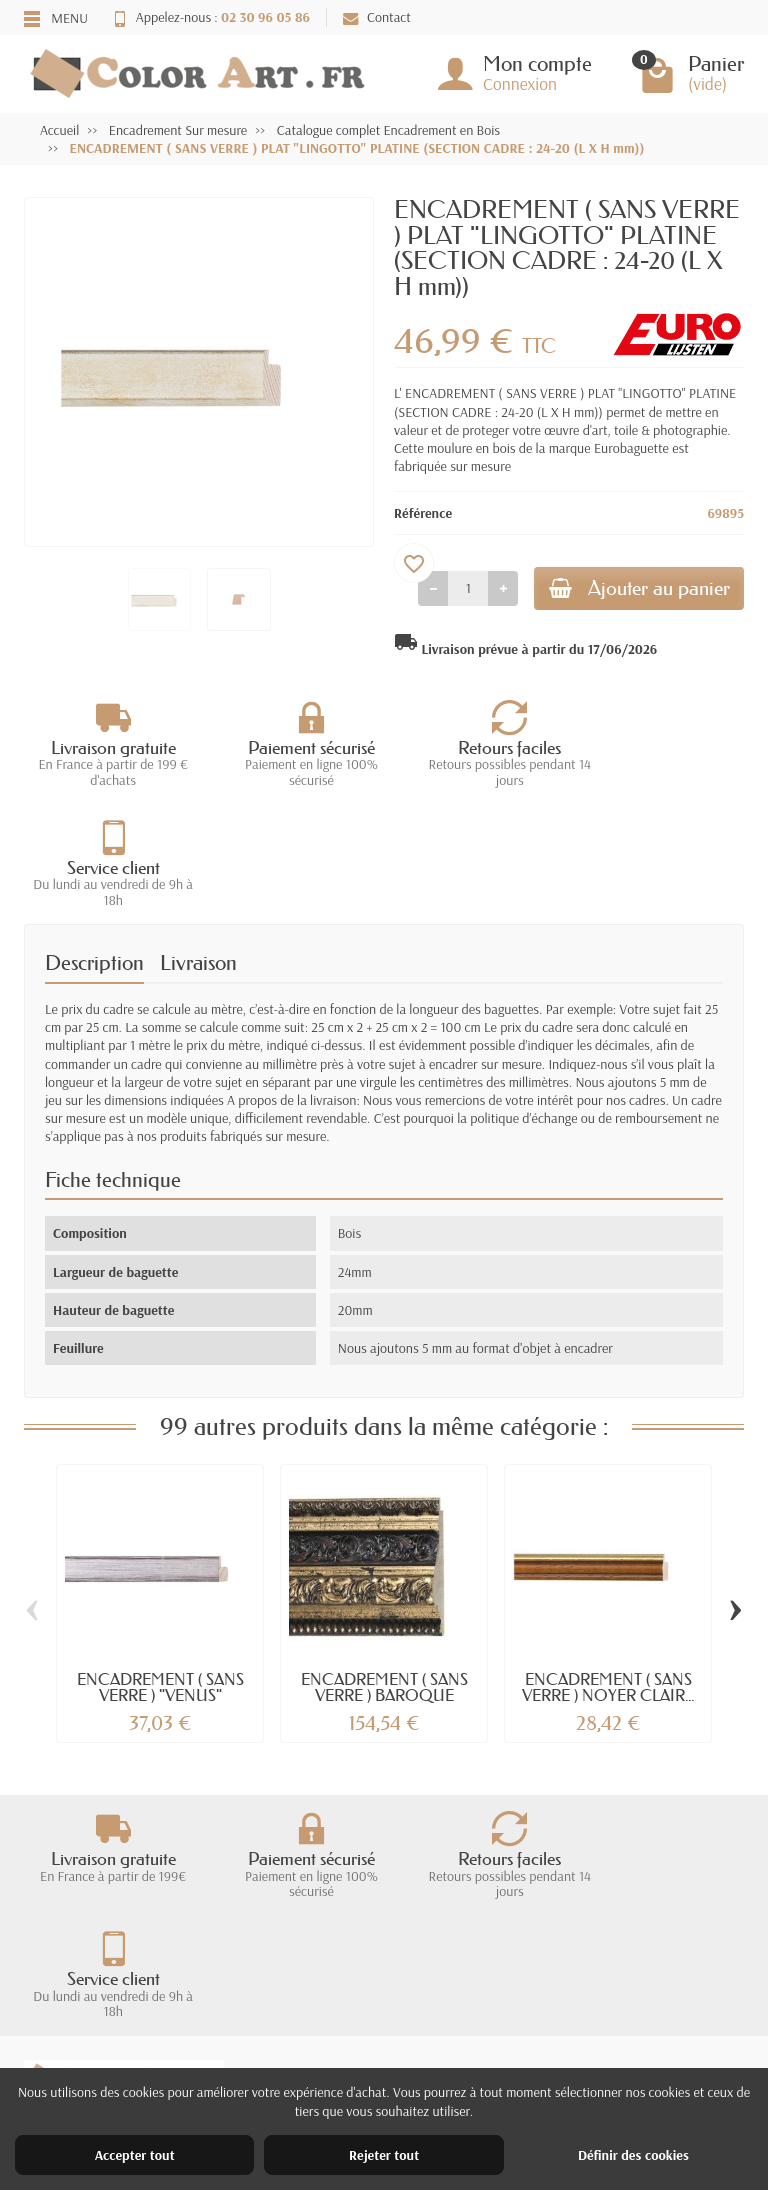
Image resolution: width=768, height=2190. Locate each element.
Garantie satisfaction (99, 2051)
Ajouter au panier (631, 589)
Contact (377, 17)
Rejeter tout (384, 2155)
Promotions (281, 2025)
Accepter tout (135, 2155)
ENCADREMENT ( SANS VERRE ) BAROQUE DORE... (384, 1578)
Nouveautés (283, 2051)
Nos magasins (477, 2051)
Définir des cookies (633, 2155)
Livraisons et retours (98, 2025)
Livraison (198, 846)
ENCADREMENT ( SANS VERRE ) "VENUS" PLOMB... (160, 1578)
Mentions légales (486, 2025)
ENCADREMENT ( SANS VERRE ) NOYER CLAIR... (608, 1570)
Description (94, 846)
